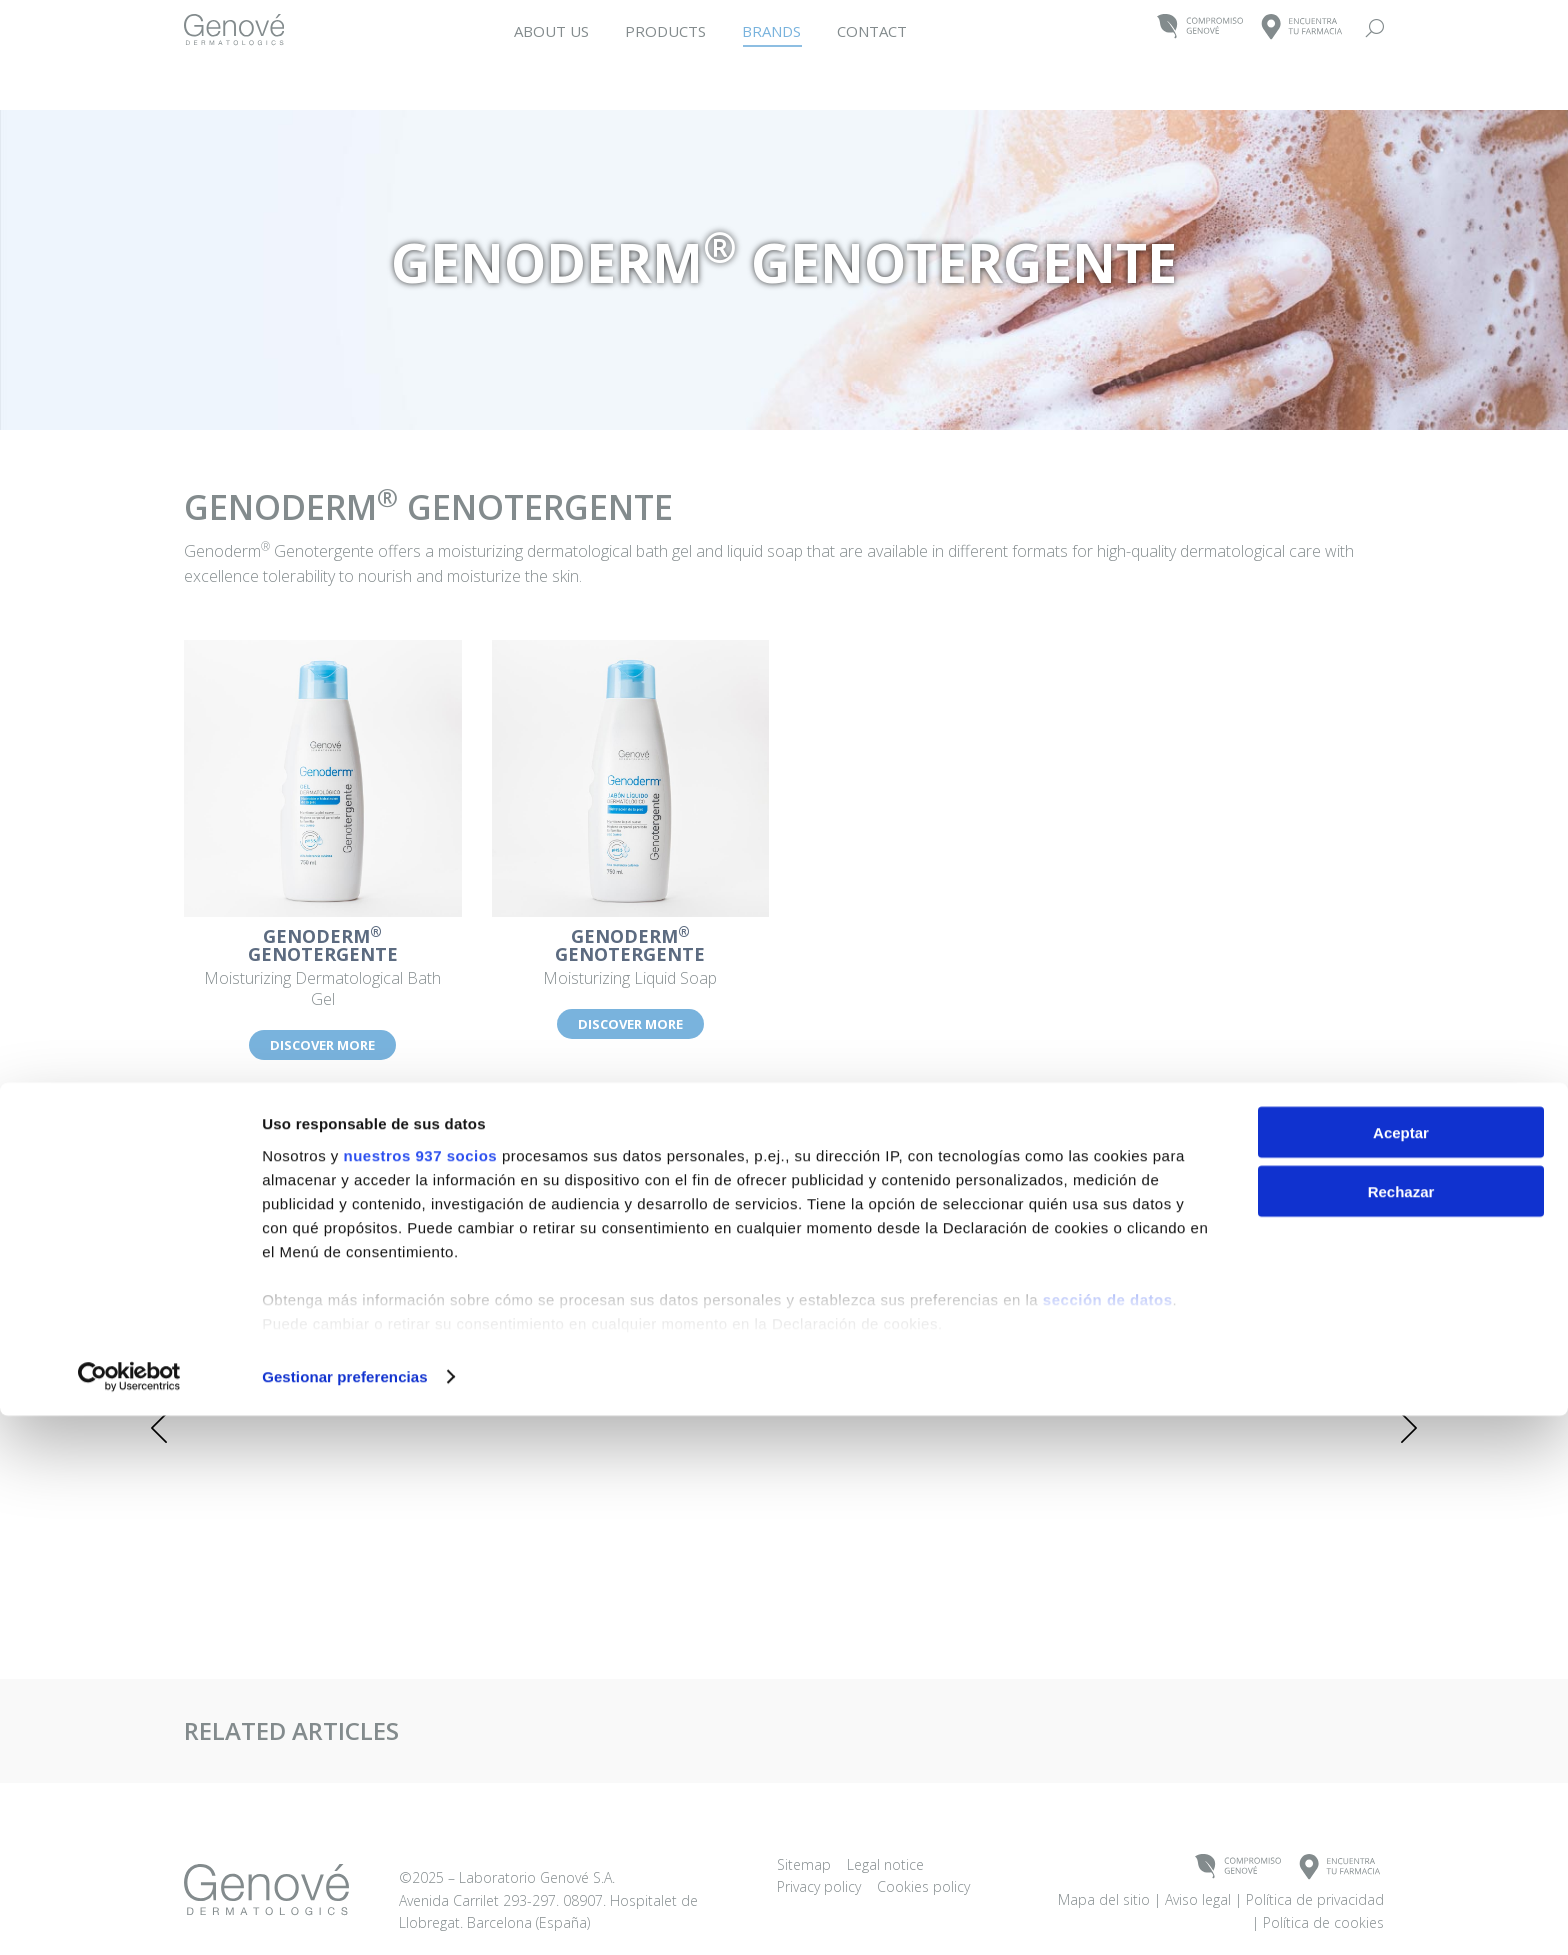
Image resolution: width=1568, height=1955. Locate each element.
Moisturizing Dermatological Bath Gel (323, 968)
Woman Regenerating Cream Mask (1276, 1299)
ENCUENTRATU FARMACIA (1302, 27)
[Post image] (292, 1234)
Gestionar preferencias (345, 1915)
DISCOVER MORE (322, 1045)
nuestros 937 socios (420, 1694)
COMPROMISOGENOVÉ (1200, 27)
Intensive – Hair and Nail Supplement (292, 1299)
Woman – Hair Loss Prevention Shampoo (1030, 1299)
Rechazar (1401, 1730)
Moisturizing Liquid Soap (631, 958)
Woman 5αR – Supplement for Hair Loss (784, 1299)
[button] (159, 1428)
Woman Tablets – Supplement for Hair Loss (538, 1299)
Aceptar (1401, 1671)
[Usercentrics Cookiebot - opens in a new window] (129, 1916)
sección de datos (1108, 1838)
